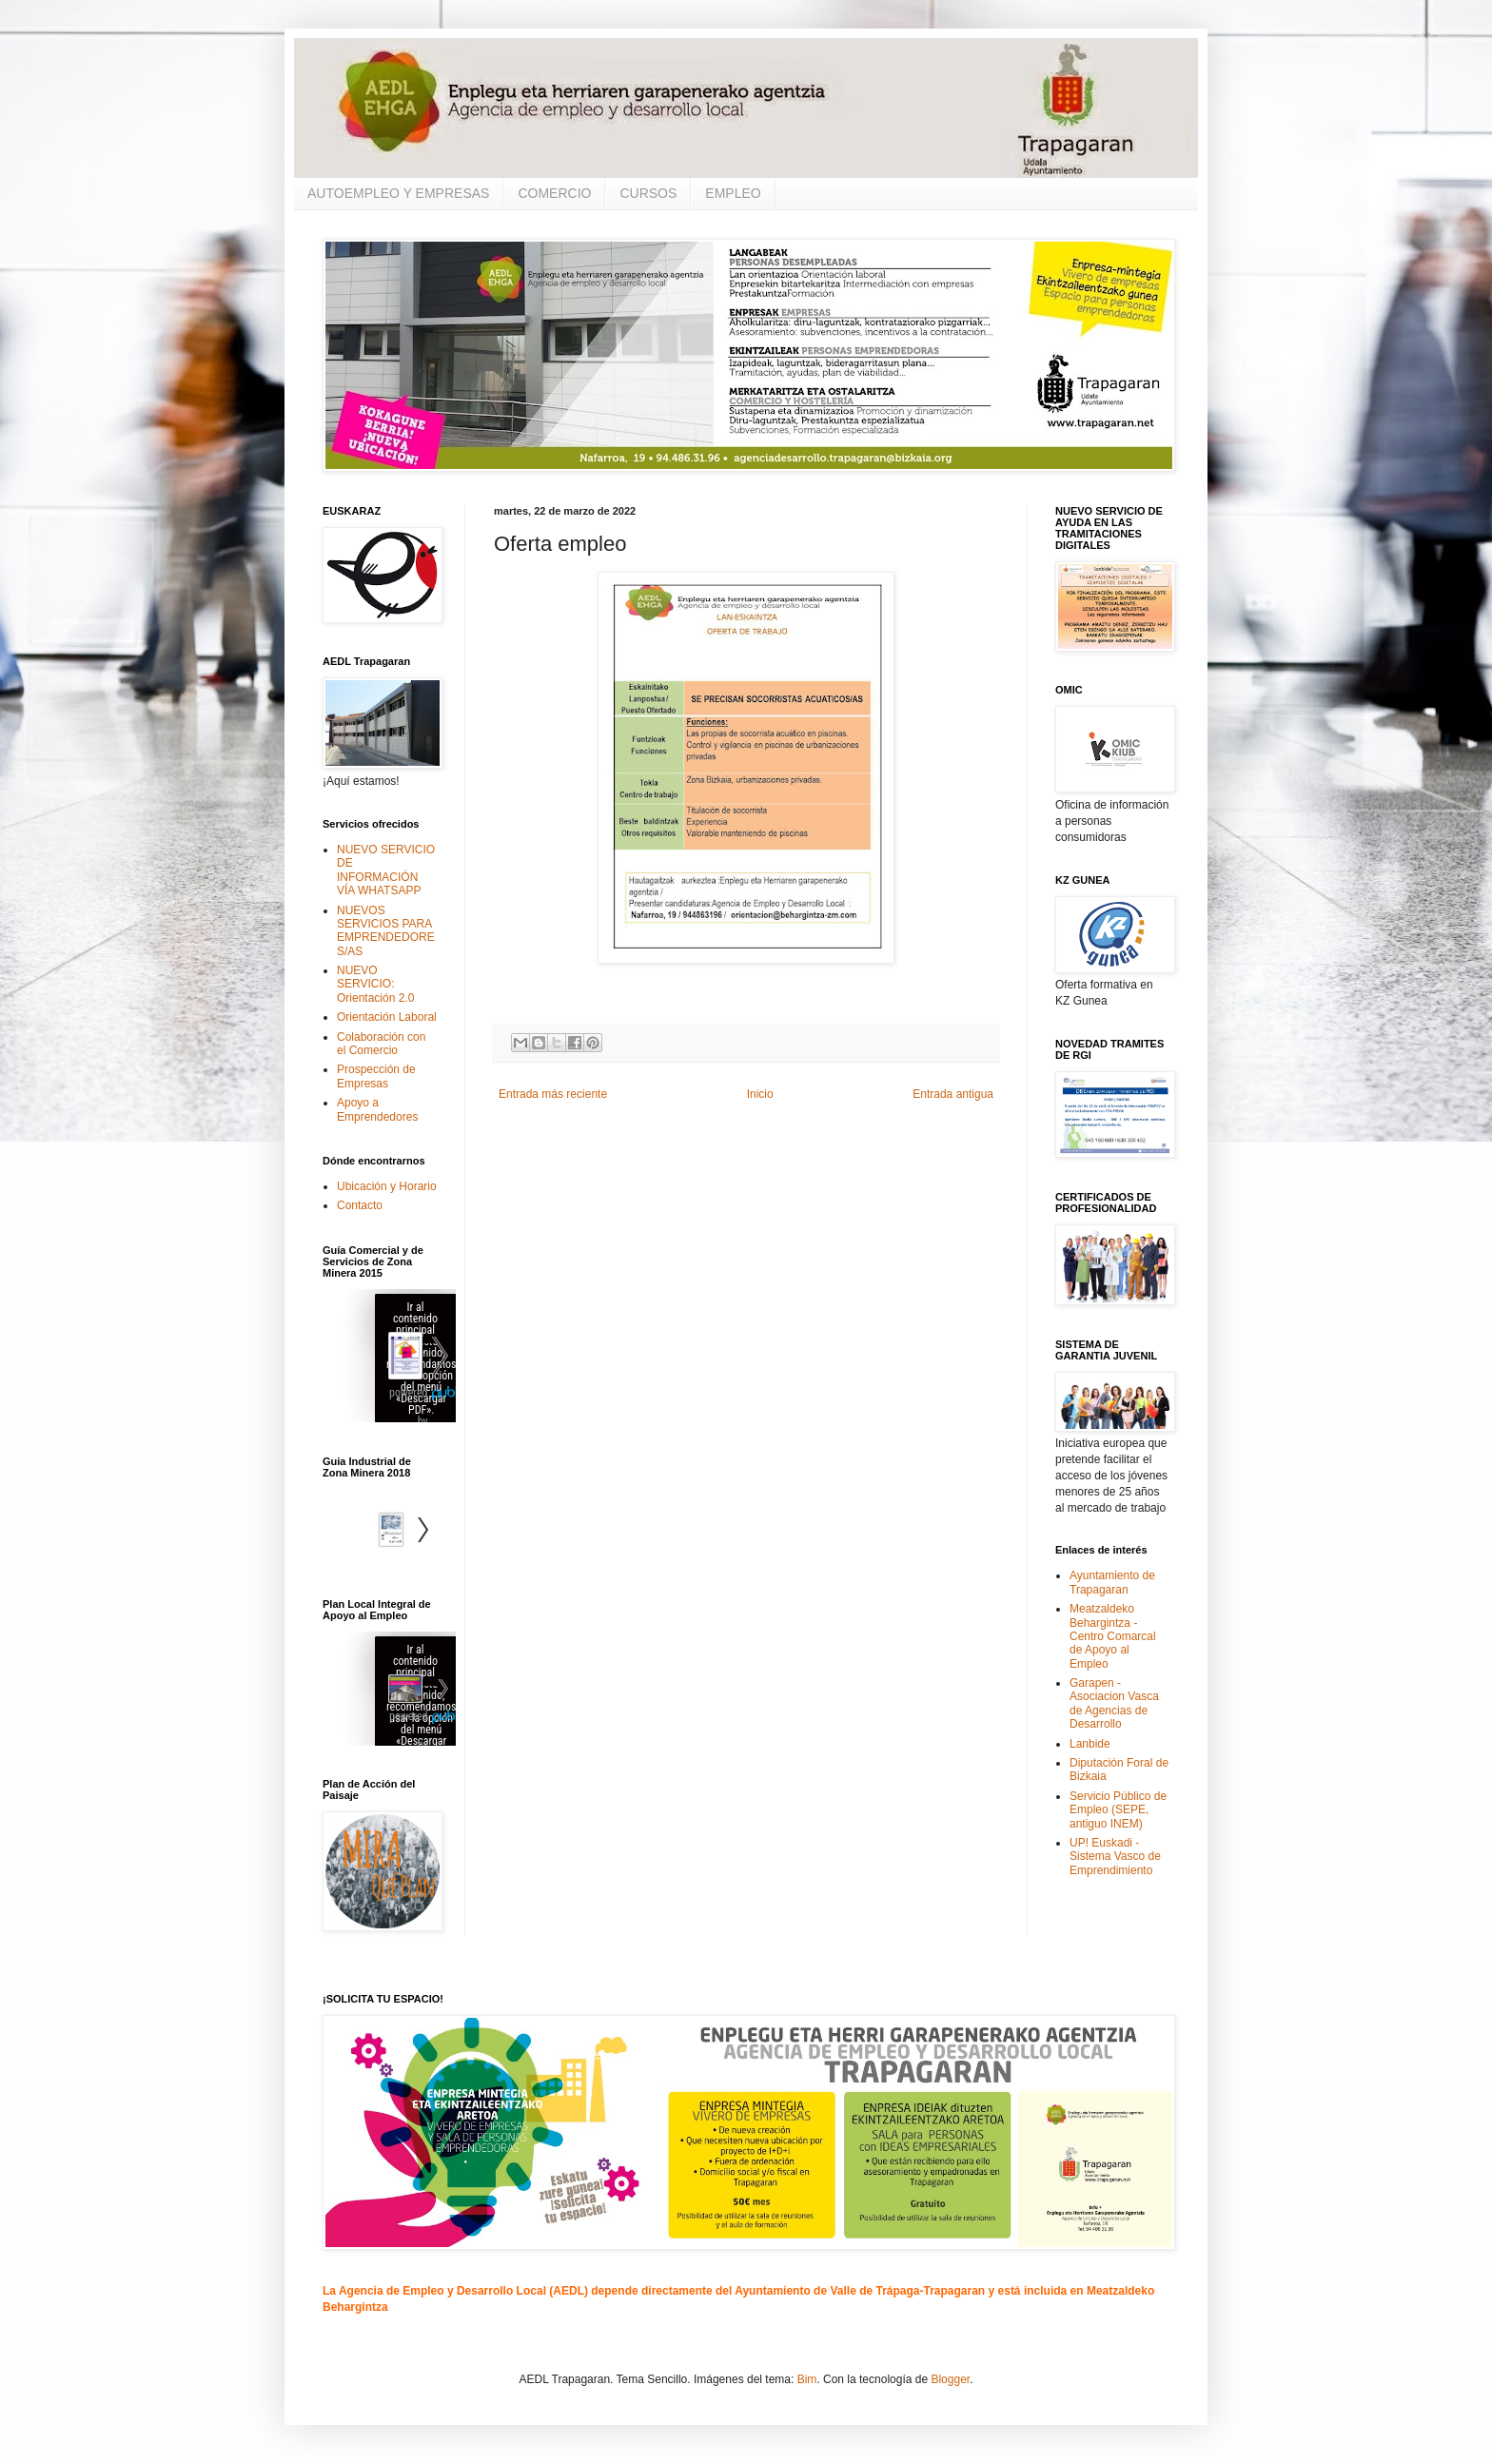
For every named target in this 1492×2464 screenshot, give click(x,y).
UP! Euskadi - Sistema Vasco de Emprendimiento (1115, 1856)
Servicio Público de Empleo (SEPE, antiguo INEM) (1118, 1809)
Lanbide (1090, 1743)
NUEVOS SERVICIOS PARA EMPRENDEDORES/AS (386, 931)
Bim (807, 2379)
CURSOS (648, 193)
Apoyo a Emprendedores (377, 1109)
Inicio (760, 1094)
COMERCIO (554, 193)
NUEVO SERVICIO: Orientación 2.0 (375, 984)
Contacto (360, 1205)
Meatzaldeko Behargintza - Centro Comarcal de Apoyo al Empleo (1113, 1636)
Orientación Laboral (387, 1017)
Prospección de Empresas (376, 1076)
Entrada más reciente (553, 1094)
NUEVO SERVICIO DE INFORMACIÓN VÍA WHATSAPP (386, 870)
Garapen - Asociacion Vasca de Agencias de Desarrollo (1114, 1703)
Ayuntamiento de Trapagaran (1112, 1582)
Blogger (950, 2379)
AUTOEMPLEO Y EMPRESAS (398, 193)
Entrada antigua (953, 1094)
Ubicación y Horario (387, 1186)
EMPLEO (732, 193)
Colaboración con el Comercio (381, 1043)
